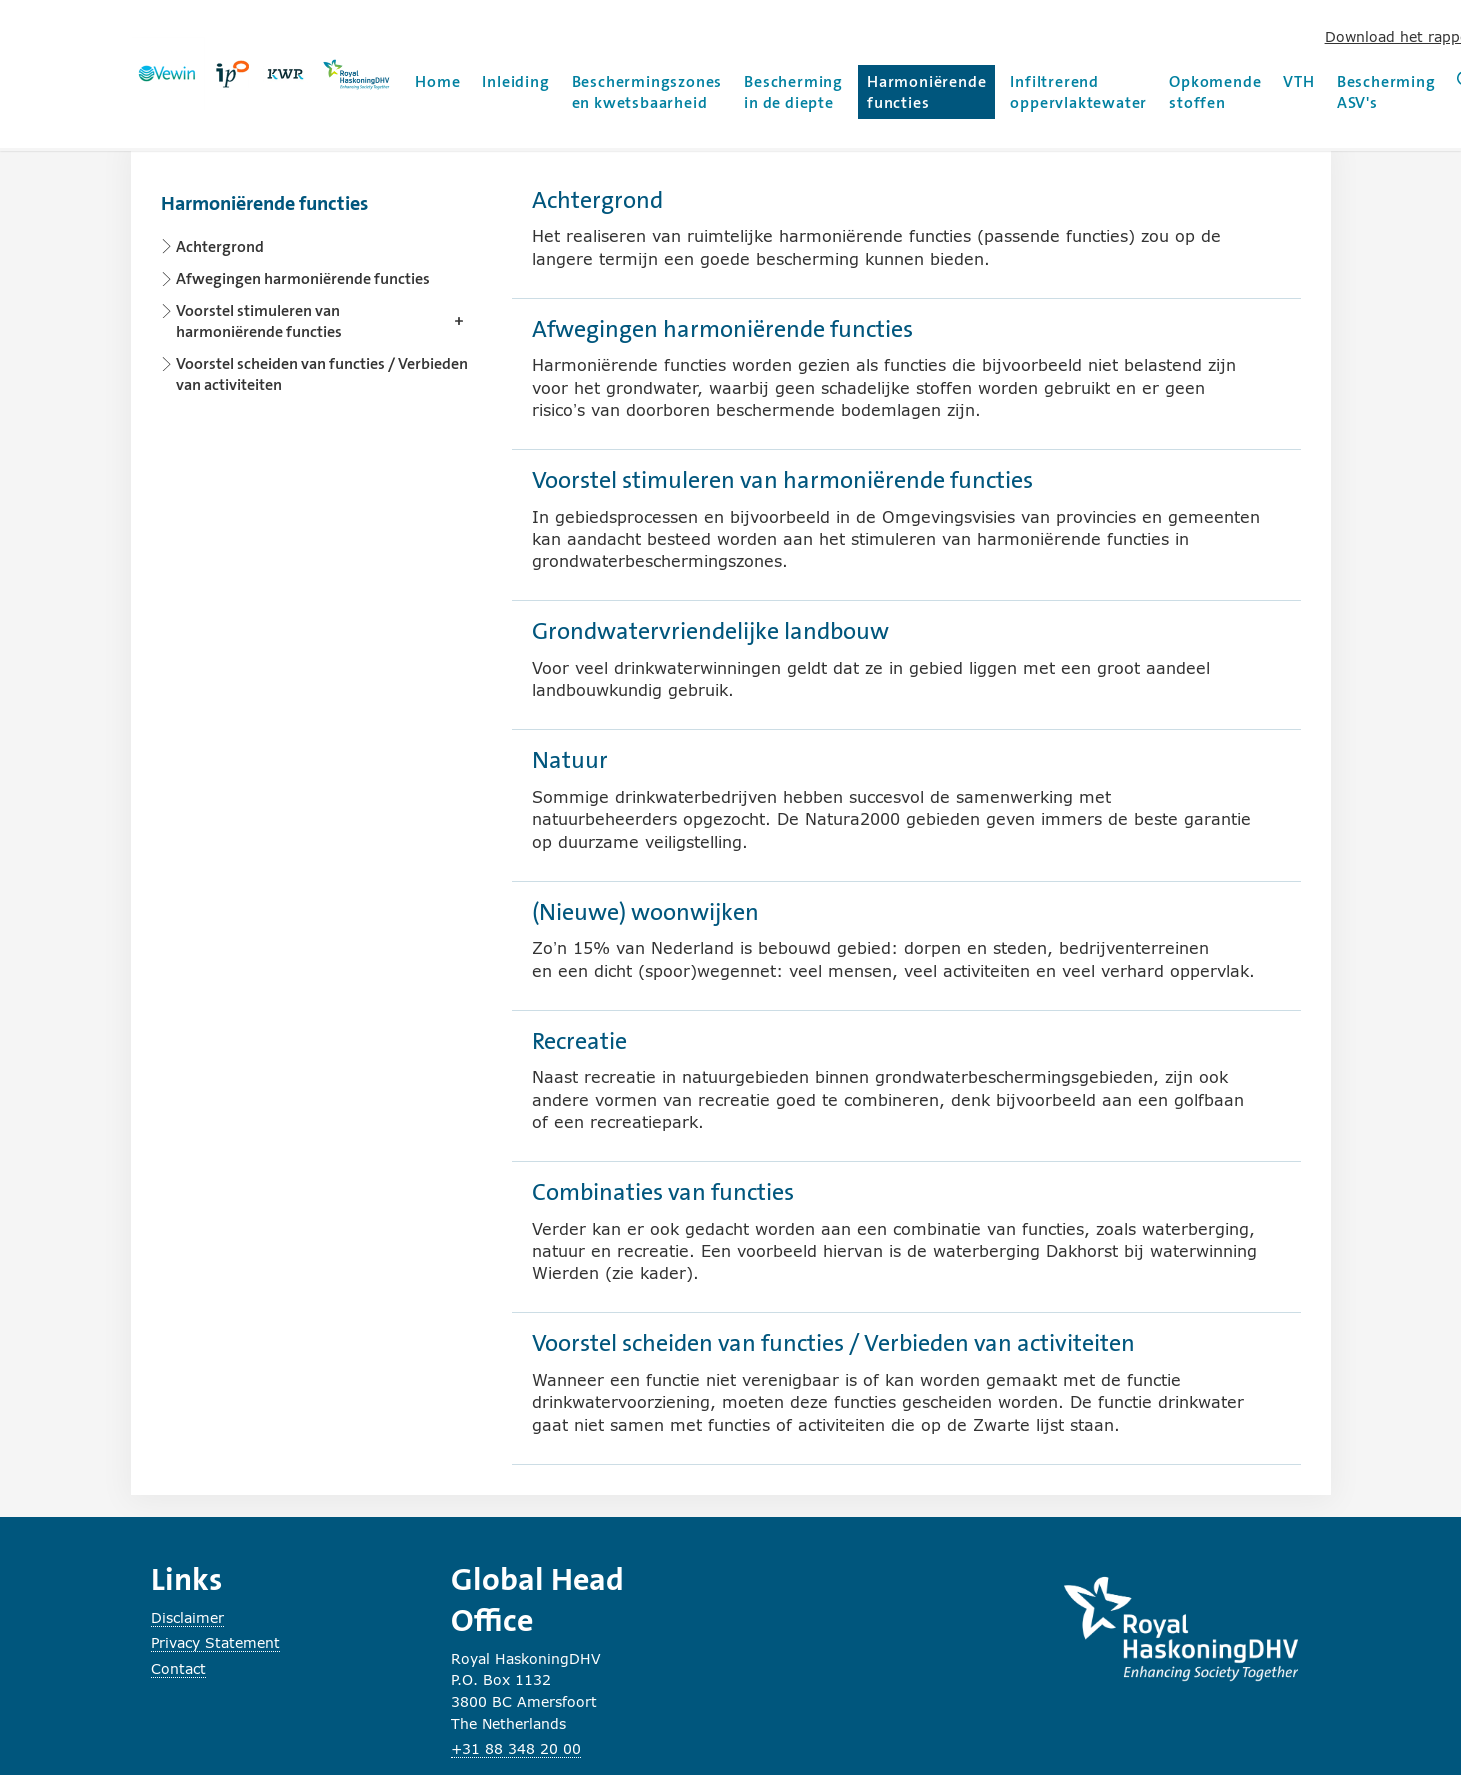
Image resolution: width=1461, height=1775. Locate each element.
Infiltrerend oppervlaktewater (1078, 92)
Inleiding (515, 81)
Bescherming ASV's (1386, 92)
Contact (178, 1668)
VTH (1298, 81)
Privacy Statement (215, 1642)
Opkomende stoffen (1215, 92)
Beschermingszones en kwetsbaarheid (647, 92)
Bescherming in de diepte (793, 92)
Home (437, 81)
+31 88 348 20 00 (516, 1748)
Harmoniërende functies (929, 92)
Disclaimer (187, 1617)
